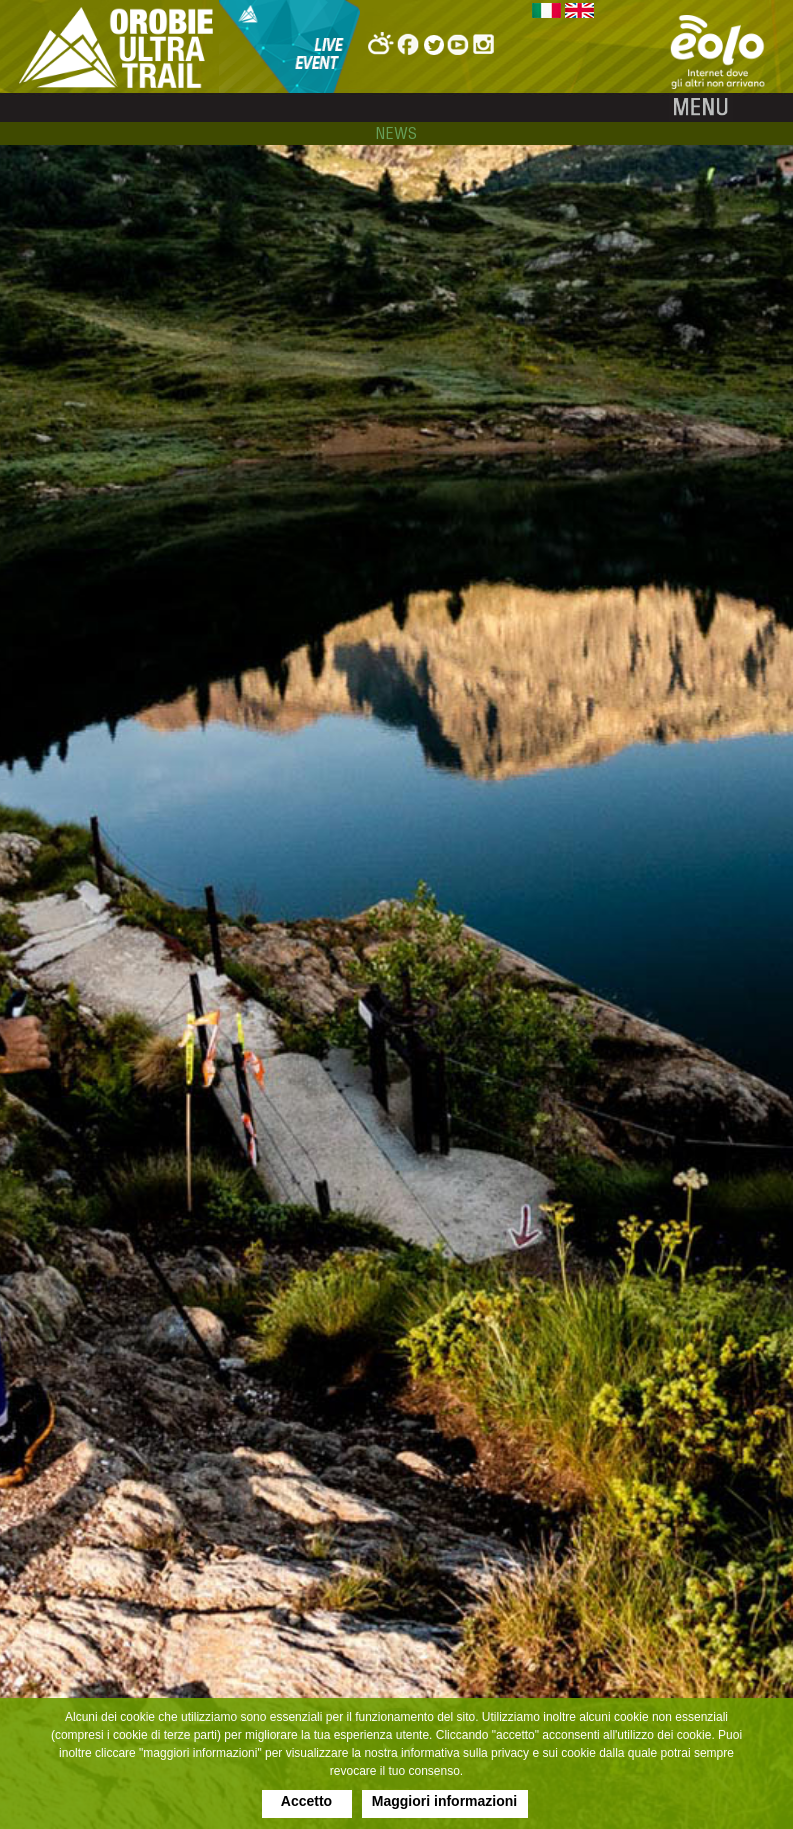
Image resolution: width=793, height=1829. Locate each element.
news (396, 133)
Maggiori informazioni (444, 1801)
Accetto (306, 1801)
